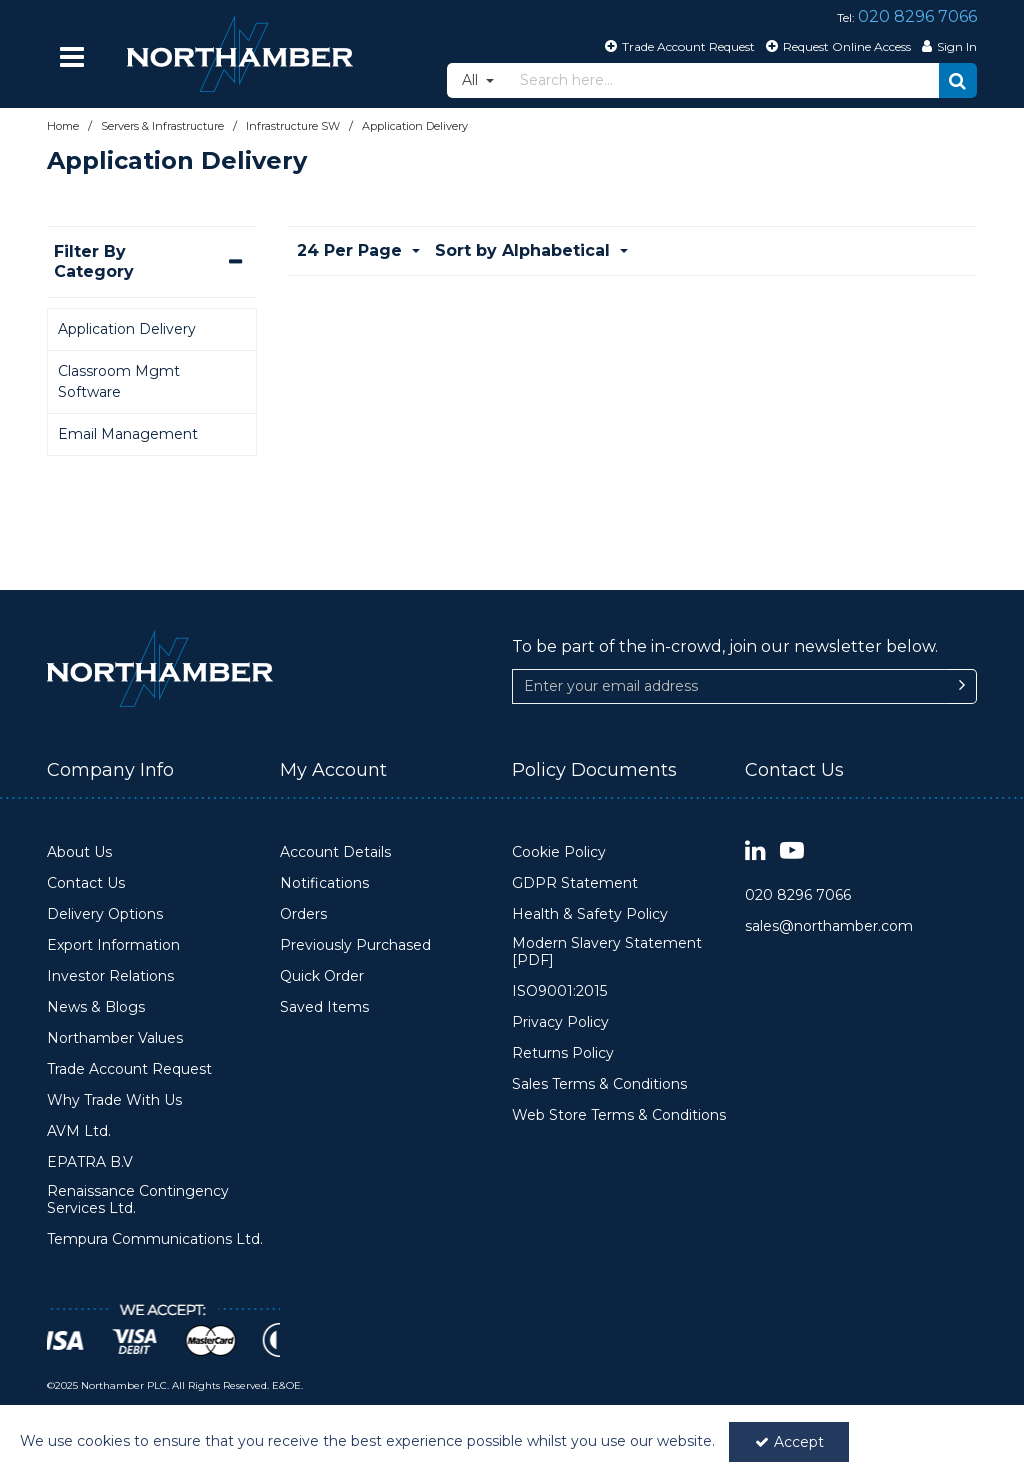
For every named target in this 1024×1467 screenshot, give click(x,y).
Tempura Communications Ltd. (155, 1239)
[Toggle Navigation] (72, 57)
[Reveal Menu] (72, 57)
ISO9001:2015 (559, 991)
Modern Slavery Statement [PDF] (607, 952)
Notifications (324, 883)
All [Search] (472, 80)
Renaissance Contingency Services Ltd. (138, 1200)
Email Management (128, 434)
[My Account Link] (947, 46)
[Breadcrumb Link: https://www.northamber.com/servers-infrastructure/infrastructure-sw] (293, 125)
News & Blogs (96, 1007)
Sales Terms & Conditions (599, 1084)
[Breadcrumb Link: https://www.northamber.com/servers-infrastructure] (162, 125)
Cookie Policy (559, 852)
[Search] (724, 80)
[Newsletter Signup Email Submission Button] (963, 686)
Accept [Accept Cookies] (789, 1442)
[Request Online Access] (836, 46)
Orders (303, 914)
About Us (79, 852)
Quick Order (322, 976)
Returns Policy (563, 1053)
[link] (755, 851)
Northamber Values (115, 1038)
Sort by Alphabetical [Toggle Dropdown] (525, 250)
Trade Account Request (129, 1069)
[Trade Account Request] (677, 46)
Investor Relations (110, 976)
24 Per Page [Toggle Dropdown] (352, 250)
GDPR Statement (575, 883)
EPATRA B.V (90, 1162)
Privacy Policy (560, 1022)
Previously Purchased (355, 945)
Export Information (113, 945)
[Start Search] (958, 80)
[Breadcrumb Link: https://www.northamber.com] (63, 125)
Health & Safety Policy (590, 914)
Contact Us (86, 883)
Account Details (335, 852)
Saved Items (324, 1007)
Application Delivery (127, 329)
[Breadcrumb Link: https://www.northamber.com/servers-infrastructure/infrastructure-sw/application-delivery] (415, 125)
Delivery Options (105, 914)
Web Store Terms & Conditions (619, 1115)
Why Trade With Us (114, 1100)
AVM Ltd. (79, 1131)
